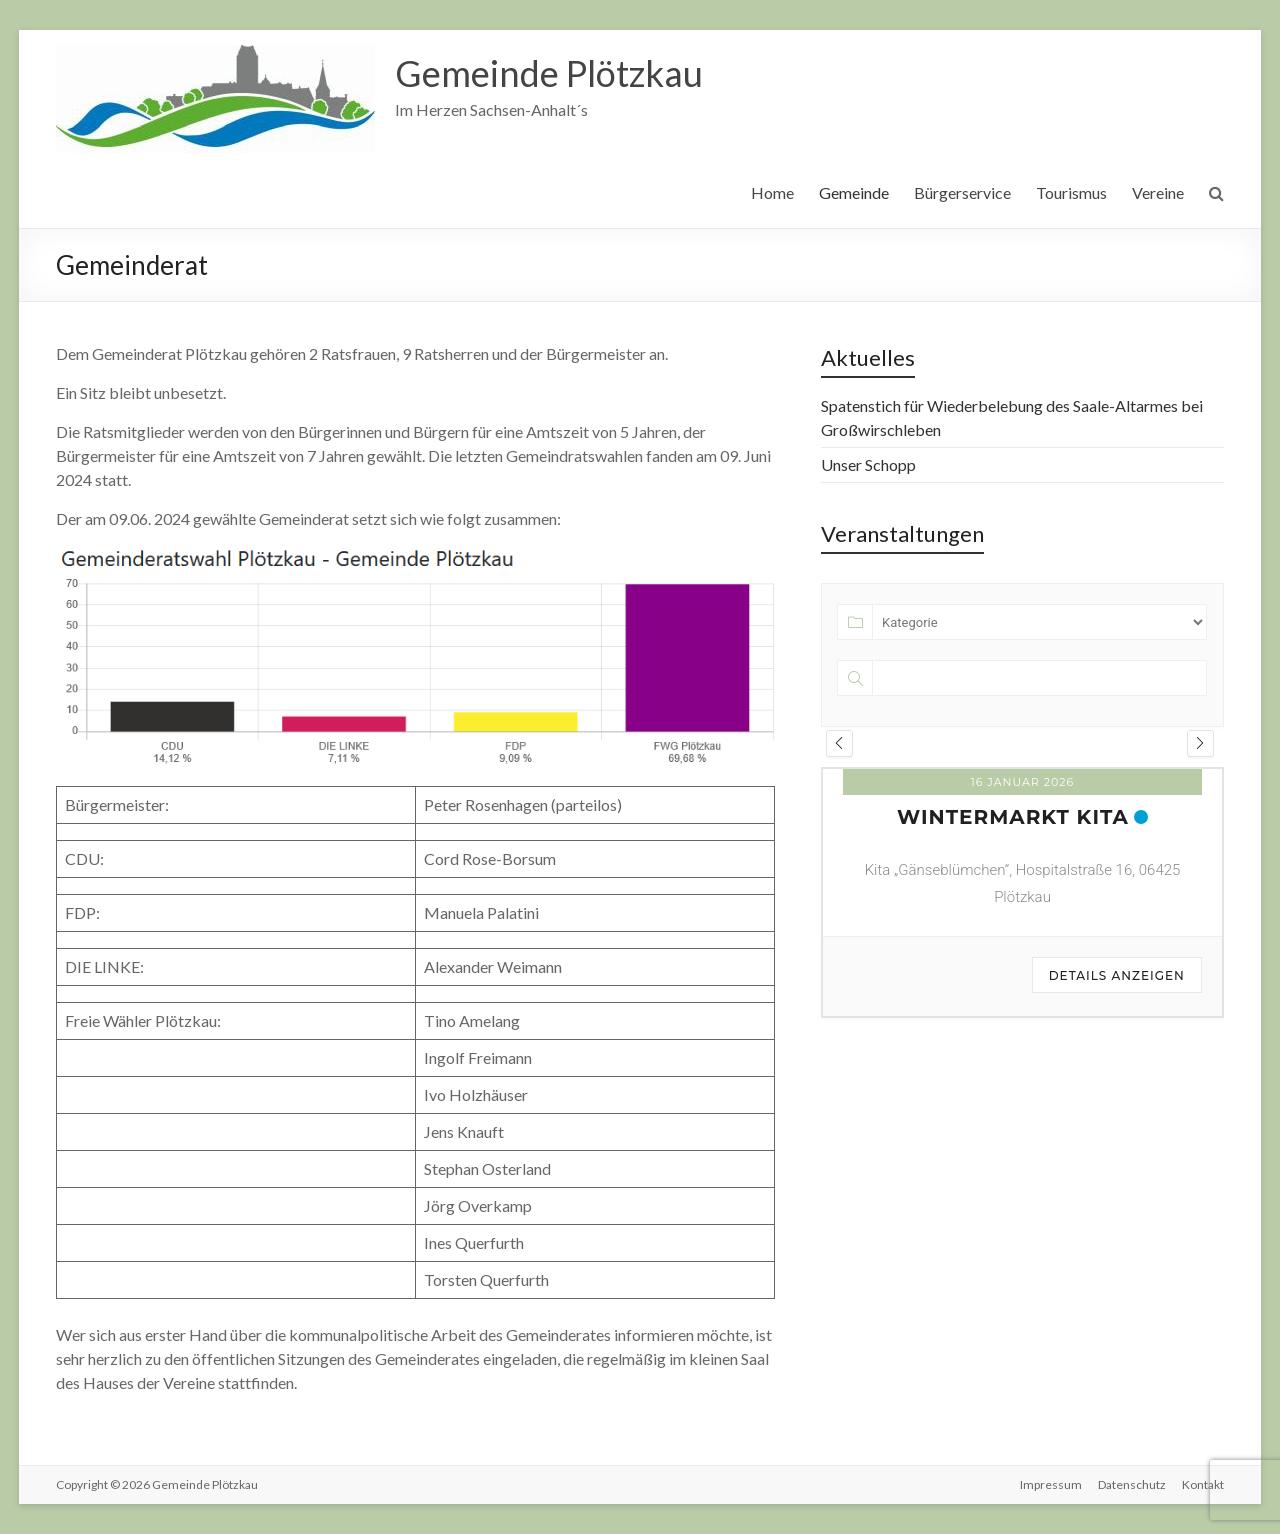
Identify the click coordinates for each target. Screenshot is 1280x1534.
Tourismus (1071, 192)
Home (772, 192)
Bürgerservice (962, 192)
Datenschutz (1132, 1484)
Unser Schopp (868, 464)
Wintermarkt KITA (1013, 817)
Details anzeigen (1117, 975)
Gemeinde (854, 192)
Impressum (1051, 1484)
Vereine (1158, 192)
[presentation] (839, 743)
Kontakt (1203, 1484)
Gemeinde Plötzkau (549, 73)
